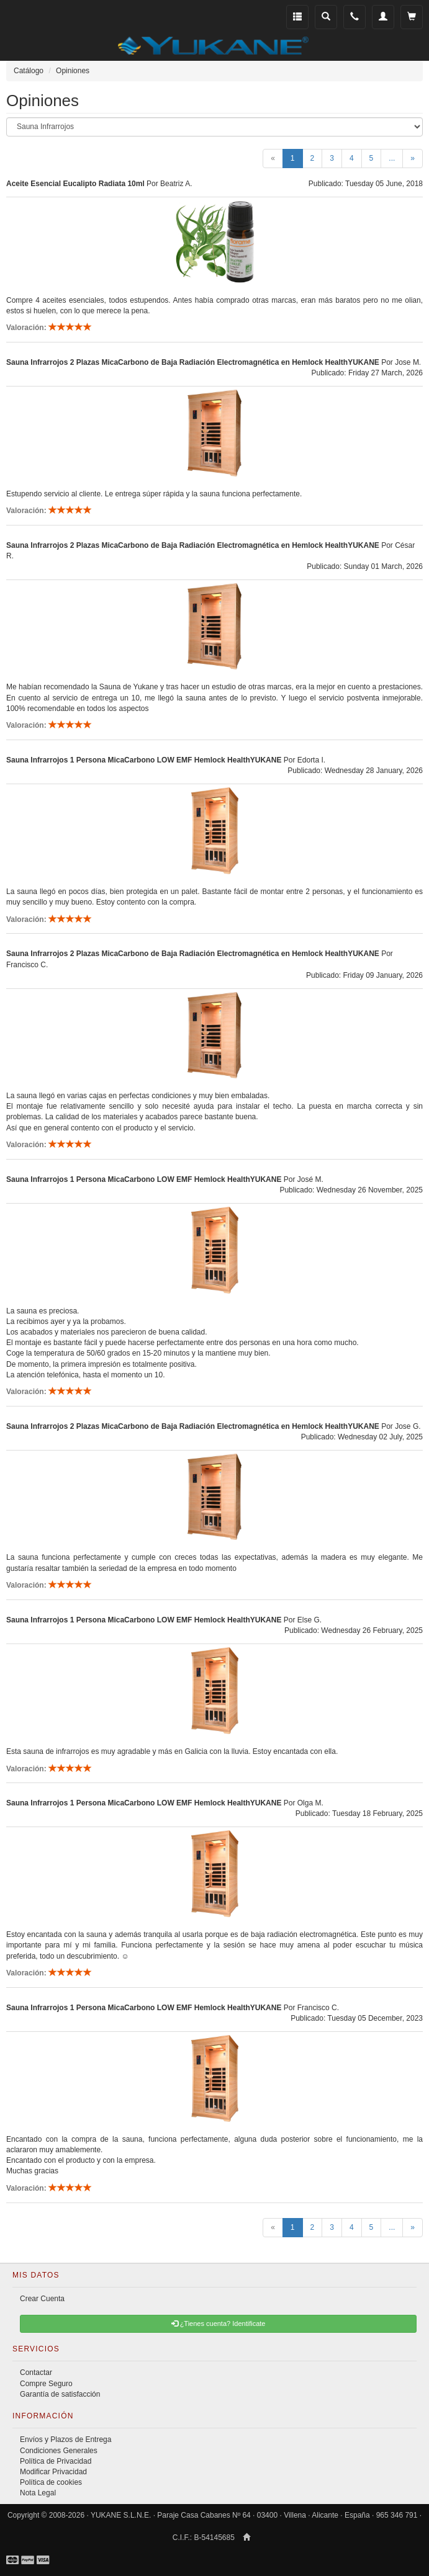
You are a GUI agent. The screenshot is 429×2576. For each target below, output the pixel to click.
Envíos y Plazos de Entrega (65, 2439)
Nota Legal (38, 2493)
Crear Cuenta (42, 2298)
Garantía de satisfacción (60, 2394)
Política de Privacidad (55, 2461)
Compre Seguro (46, 2383)
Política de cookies (51, 2482)
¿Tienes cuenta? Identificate (218, 2323)
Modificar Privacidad (53, 2471)
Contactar (36, 2372)
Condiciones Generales (58, 2450)
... (392, 158)
